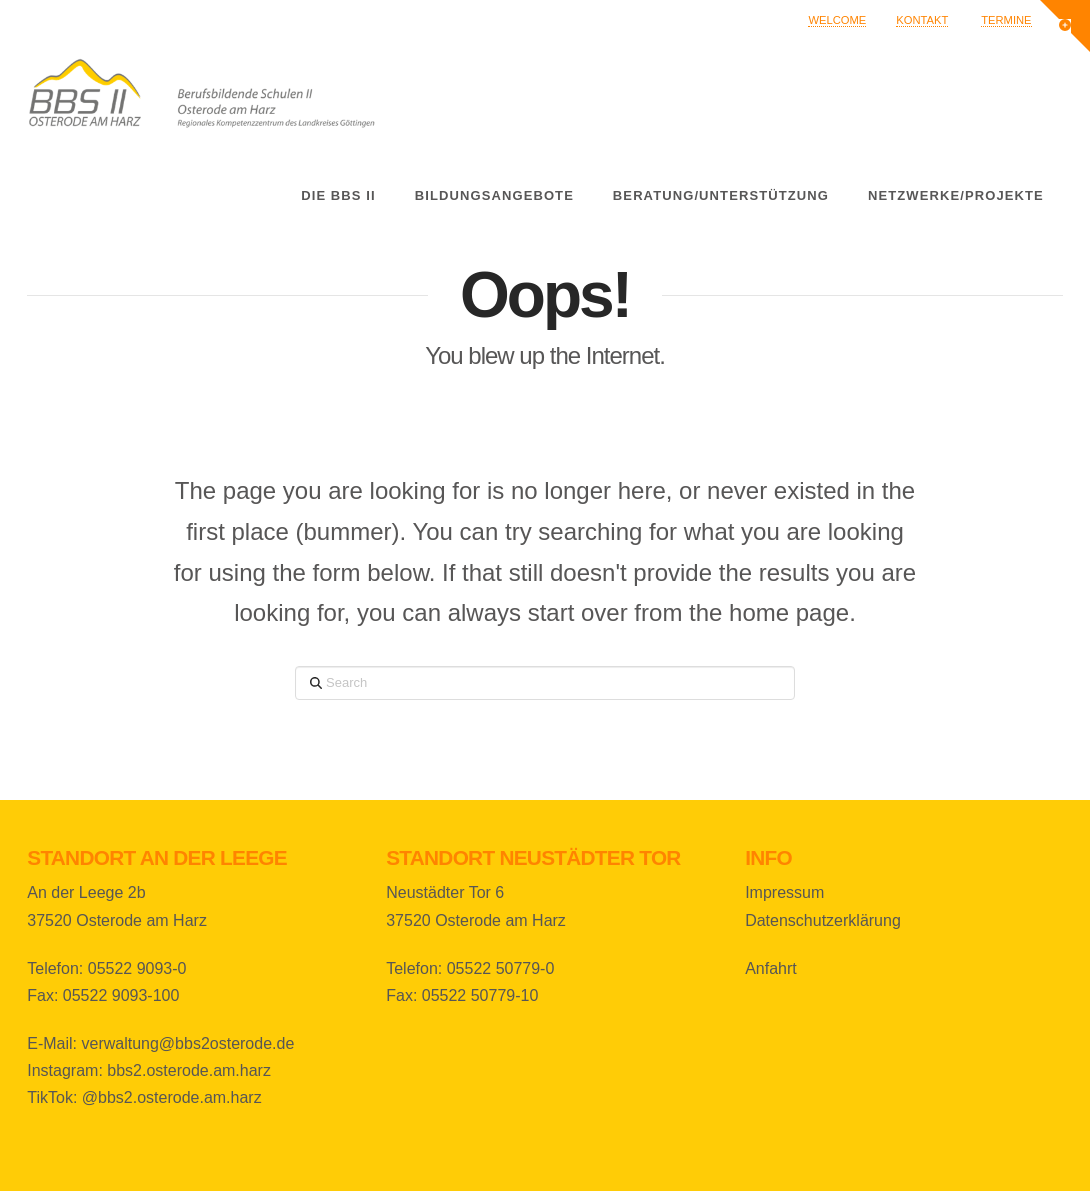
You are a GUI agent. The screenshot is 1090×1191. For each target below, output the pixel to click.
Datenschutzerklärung (823, 920)
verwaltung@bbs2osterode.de (187, 1043)
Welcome (837, 20)
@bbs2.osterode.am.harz (172, 1097)
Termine (1006, 20)
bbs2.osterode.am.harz (189, 1070)
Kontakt (922, 20)
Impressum (784, 892)
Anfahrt (771, 968)
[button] (1065, 26)
